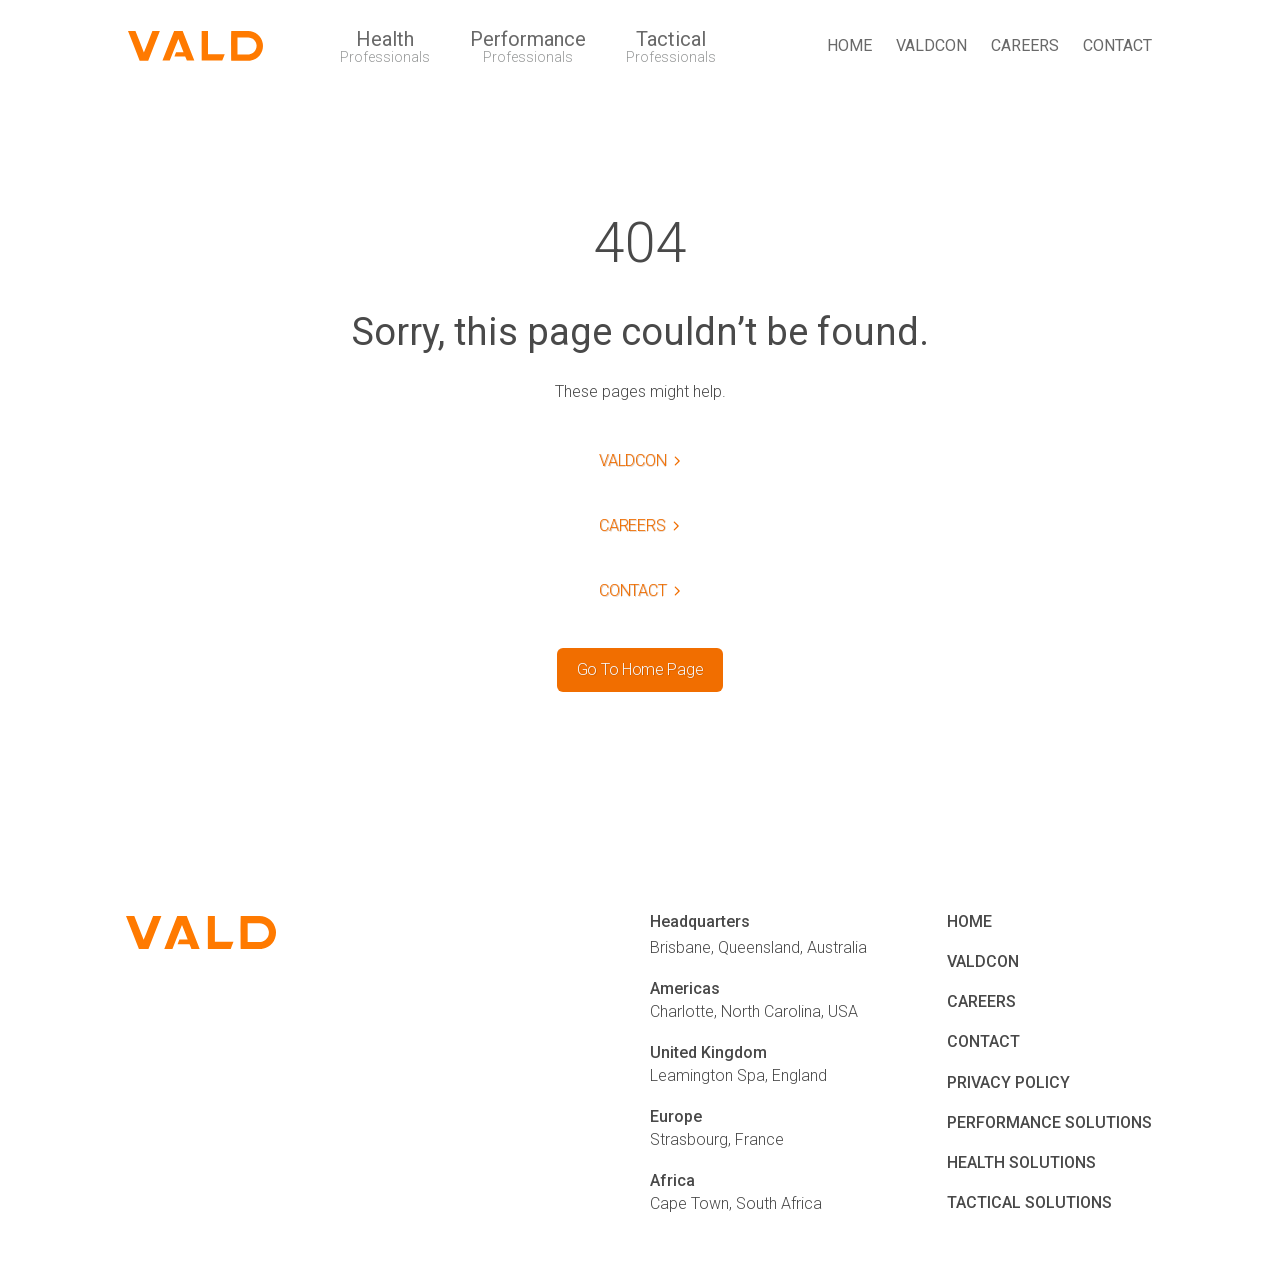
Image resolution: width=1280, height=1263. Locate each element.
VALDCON (931, 45)
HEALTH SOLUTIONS (1021, 1162)
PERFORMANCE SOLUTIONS (1049, 1122)
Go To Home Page (640, 669)
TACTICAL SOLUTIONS (1029, 1202)
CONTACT (1117, 45)
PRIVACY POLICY (1008, 1082)
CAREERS (1025, 45)
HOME (849, 45)
